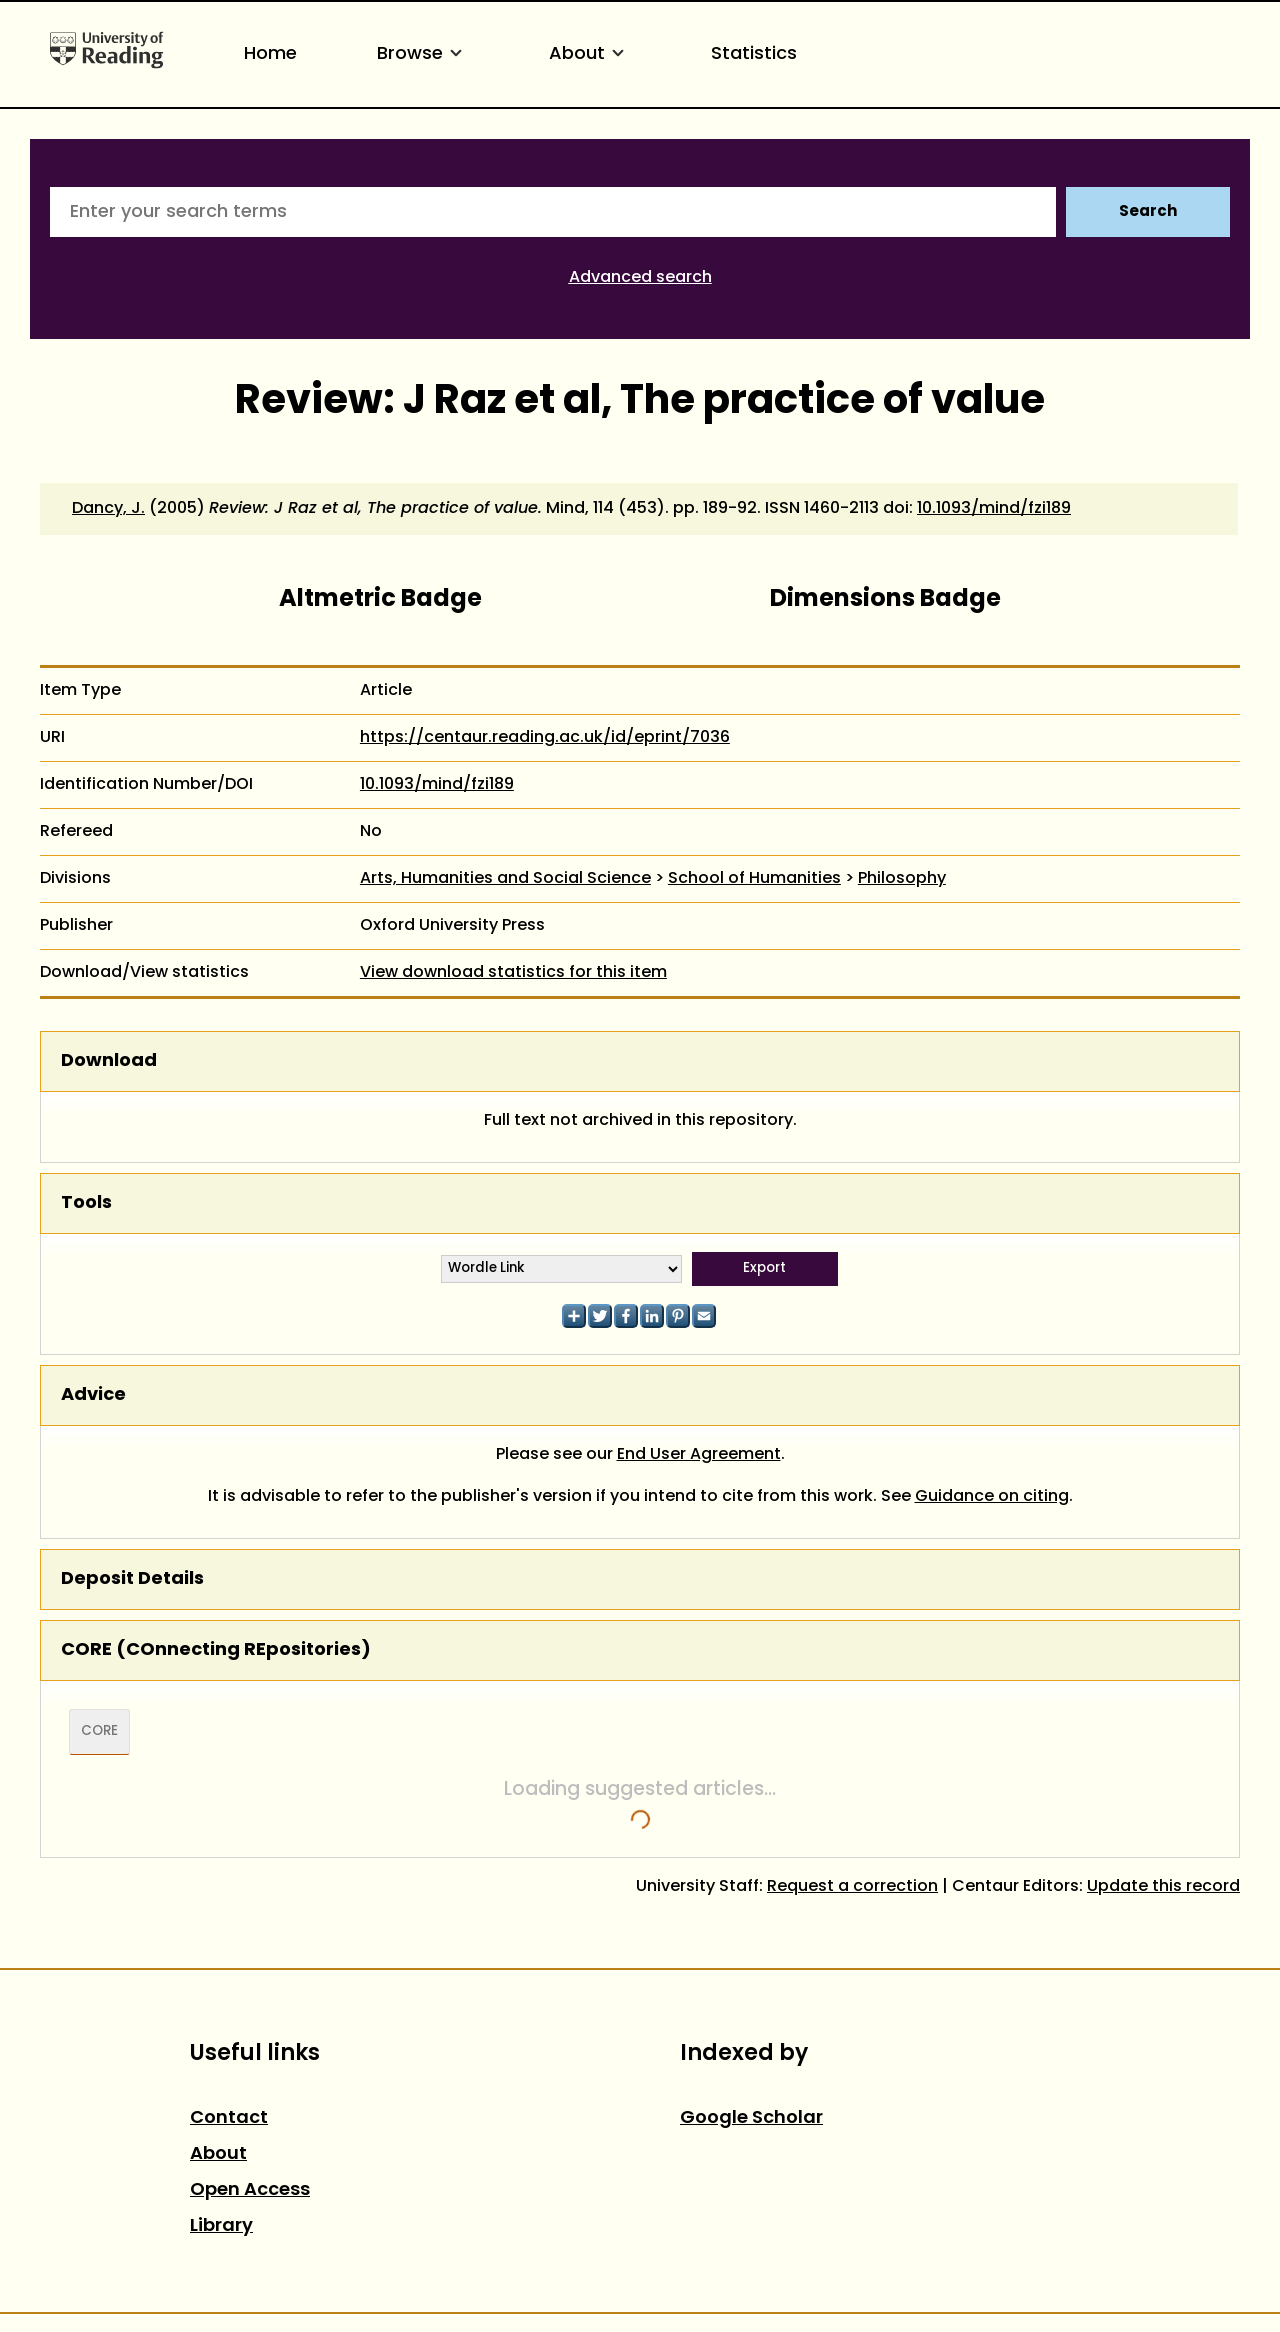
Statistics (754, 54)
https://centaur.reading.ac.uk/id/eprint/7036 (545, 738)
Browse (423, 54)
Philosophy (902, 879)
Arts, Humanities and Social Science (505, 879)
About (590, 54)
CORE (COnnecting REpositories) (216, 1650)
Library (221, 2226)
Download (109, 1061)
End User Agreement (699, 1455)
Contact (229, 2118)
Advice (93, 1395)
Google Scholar (751, 2118)
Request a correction (852, 1887)
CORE (99, 1732)
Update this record (1163, 1887)
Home (270, 54)
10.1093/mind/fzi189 (994, 509)
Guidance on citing (992, 1497)
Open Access (250, 2190)
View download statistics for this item (513, 973)
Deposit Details (132, 1579)
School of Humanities (754, 879)
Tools (86, 1203)
